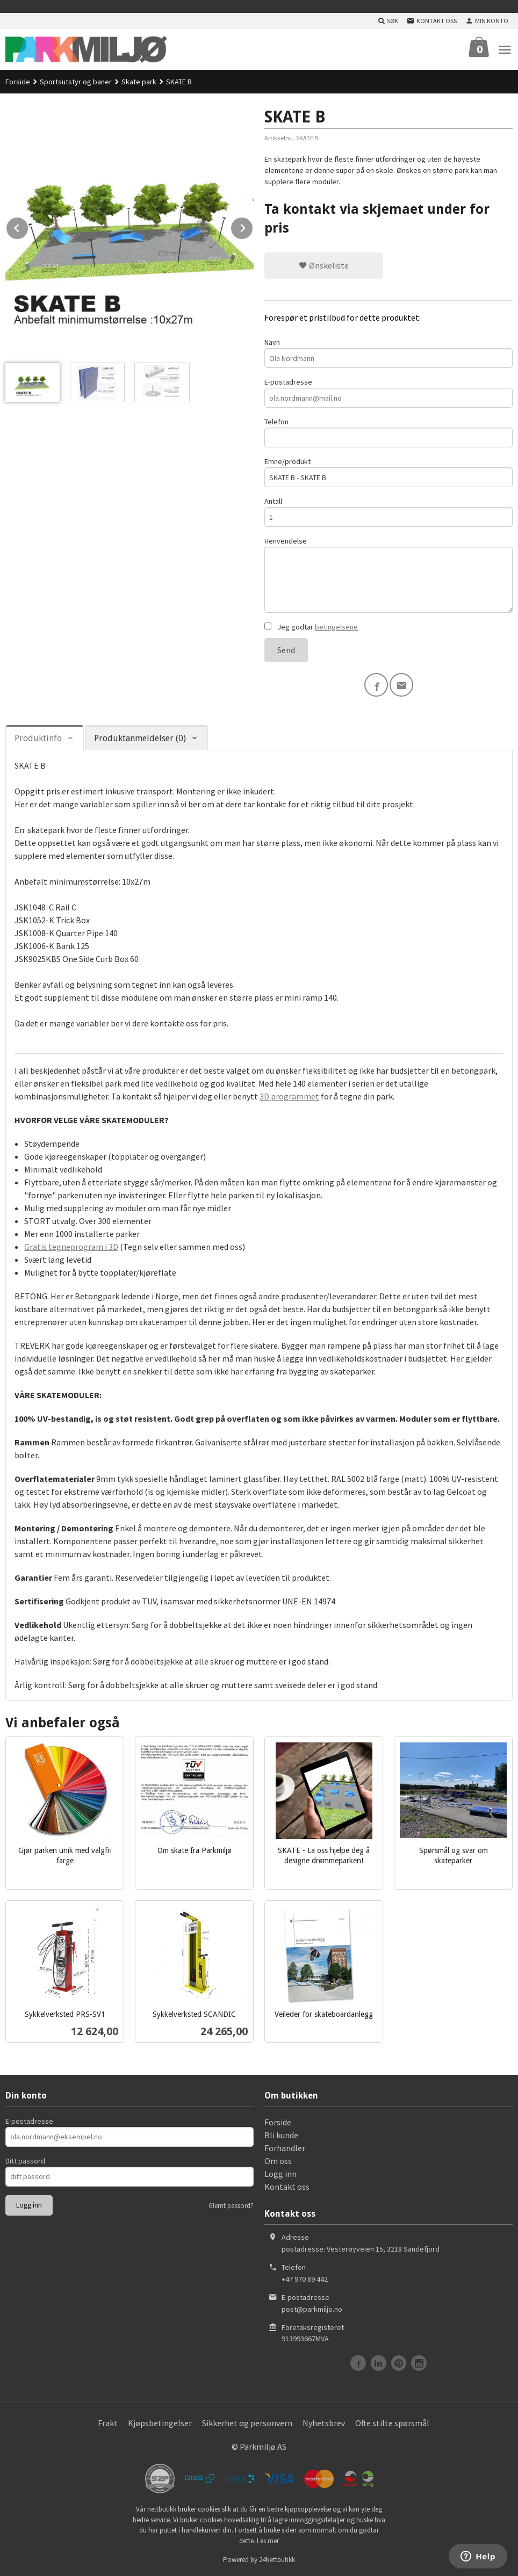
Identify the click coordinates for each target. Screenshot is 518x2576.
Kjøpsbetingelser (160, 2423)
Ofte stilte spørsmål (392, 2423)
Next (253, 226)
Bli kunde (281, 2135)
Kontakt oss (287, 2186)
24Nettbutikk (277, 2559)
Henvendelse (388, 574)
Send (286, 650)
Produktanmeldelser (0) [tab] (140, 738)
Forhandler (284, 2148)
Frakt (108, 2423)
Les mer (268, 2540)
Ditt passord (25, 2161)
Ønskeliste (324, 265)
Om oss (278, 2160)
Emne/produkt (388, 472)
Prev (28, 226)
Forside (17, 81)
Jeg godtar (311, 627)
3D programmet (289, 1096)
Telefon (388, 432)
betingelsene (336, 627)
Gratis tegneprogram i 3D (71, 1246)
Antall (388, 511)
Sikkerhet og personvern (247, 2423)
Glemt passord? (231, 2205)
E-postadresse (388, 392)
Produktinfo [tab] (38, 738)
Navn (388, 352)
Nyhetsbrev (324, 2423)
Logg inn (280, 2173)
